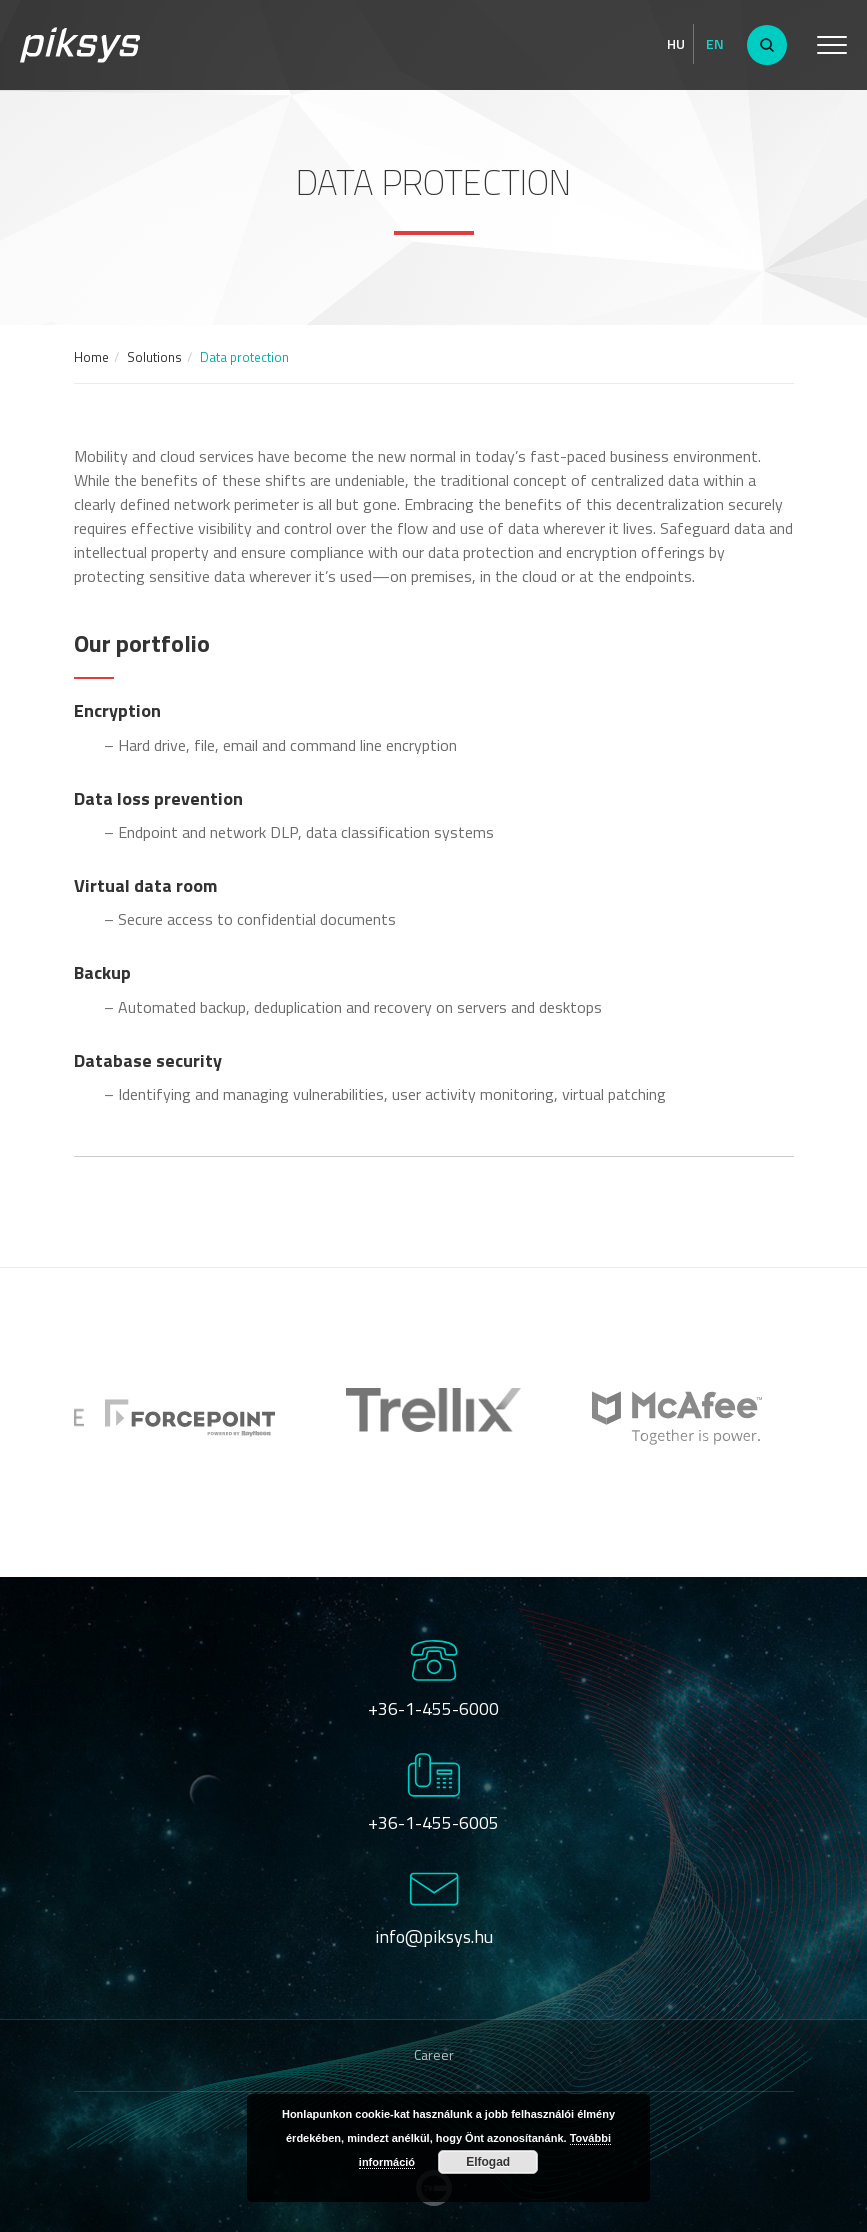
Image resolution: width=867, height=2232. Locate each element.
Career (434, 2054)
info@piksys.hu (434, 1936)
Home (91, 357)
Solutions (154, 357)
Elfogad (488, 2162)
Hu (676, 44)
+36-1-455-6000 (433, 1708)
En (715, 44)
